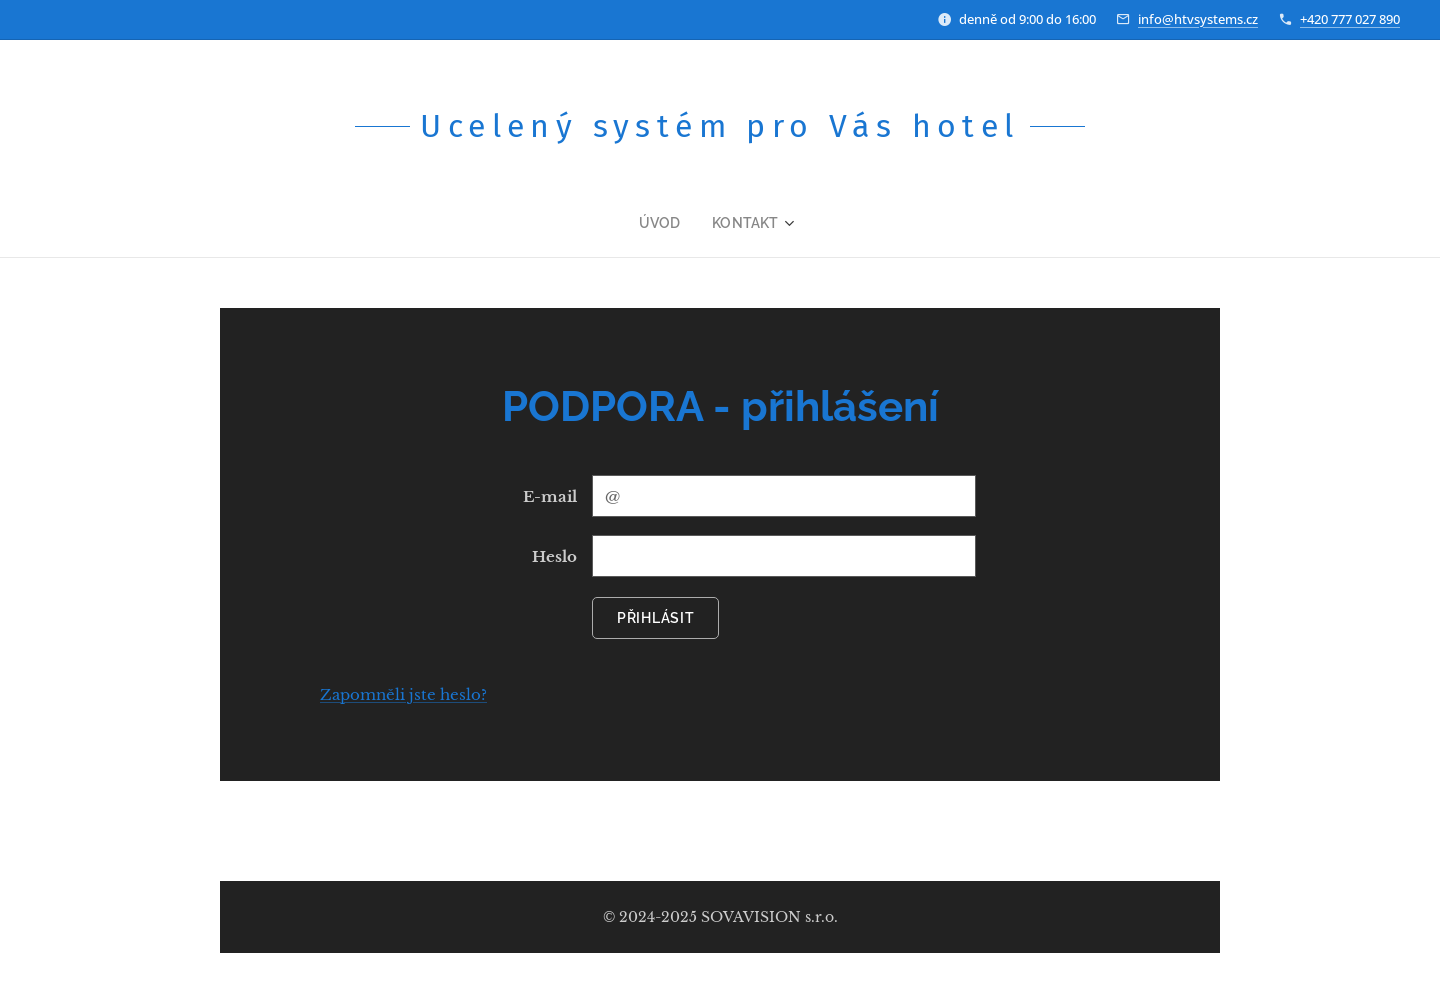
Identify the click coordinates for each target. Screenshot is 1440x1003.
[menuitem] (671, 223)
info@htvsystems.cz (1198, 19)
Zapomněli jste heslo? (403, 694)
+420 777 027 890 (1350, 19)
